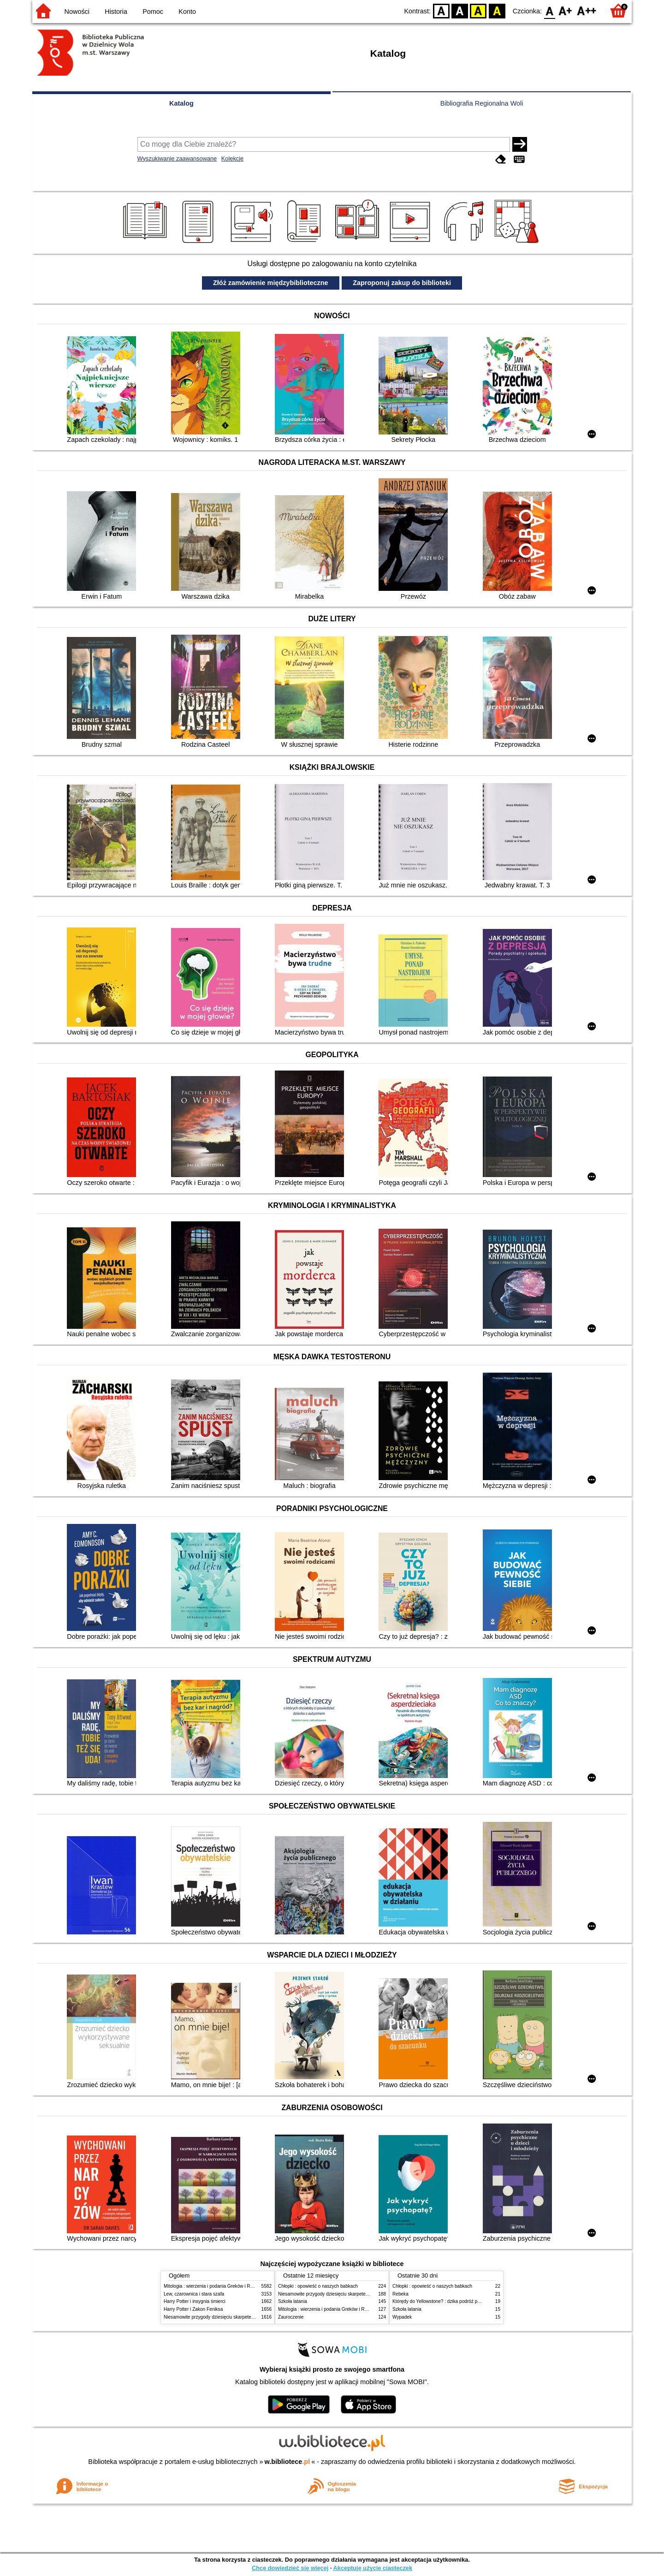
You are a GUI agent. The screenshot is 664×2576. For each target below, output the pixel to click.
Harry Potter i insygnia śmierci (194, 2301)
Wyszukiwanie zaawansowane (177, 158)
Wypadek (402, 2317)
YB (478, 10)
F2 (586, 10)
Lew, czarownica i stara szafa (194, 2293)
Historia (116, 11)
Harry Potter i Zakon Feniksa (193, 2309)
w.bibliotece (287, 2461)
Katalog (181, 103)
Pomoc (152, 11)
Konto (187, 11)
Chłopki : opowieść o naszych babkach (318, 2286)
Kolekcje (232, 158)
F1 (565, 10)
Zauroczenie (290, 2317)
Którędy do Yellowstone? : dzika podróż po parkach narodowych (458, 2301)
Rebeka (400, 2293)
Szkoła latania (292, 2301)
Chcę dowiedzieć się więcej (290, 2567)
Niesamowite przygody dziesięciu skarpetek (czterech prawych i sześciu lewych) (246, 2317)
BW (460, 10)
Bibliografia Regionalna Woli (481, 103)
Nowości (77, 11)
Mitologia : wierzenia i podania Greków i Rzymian (214, 2286)
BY (497, 10)
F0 (549, 10)
